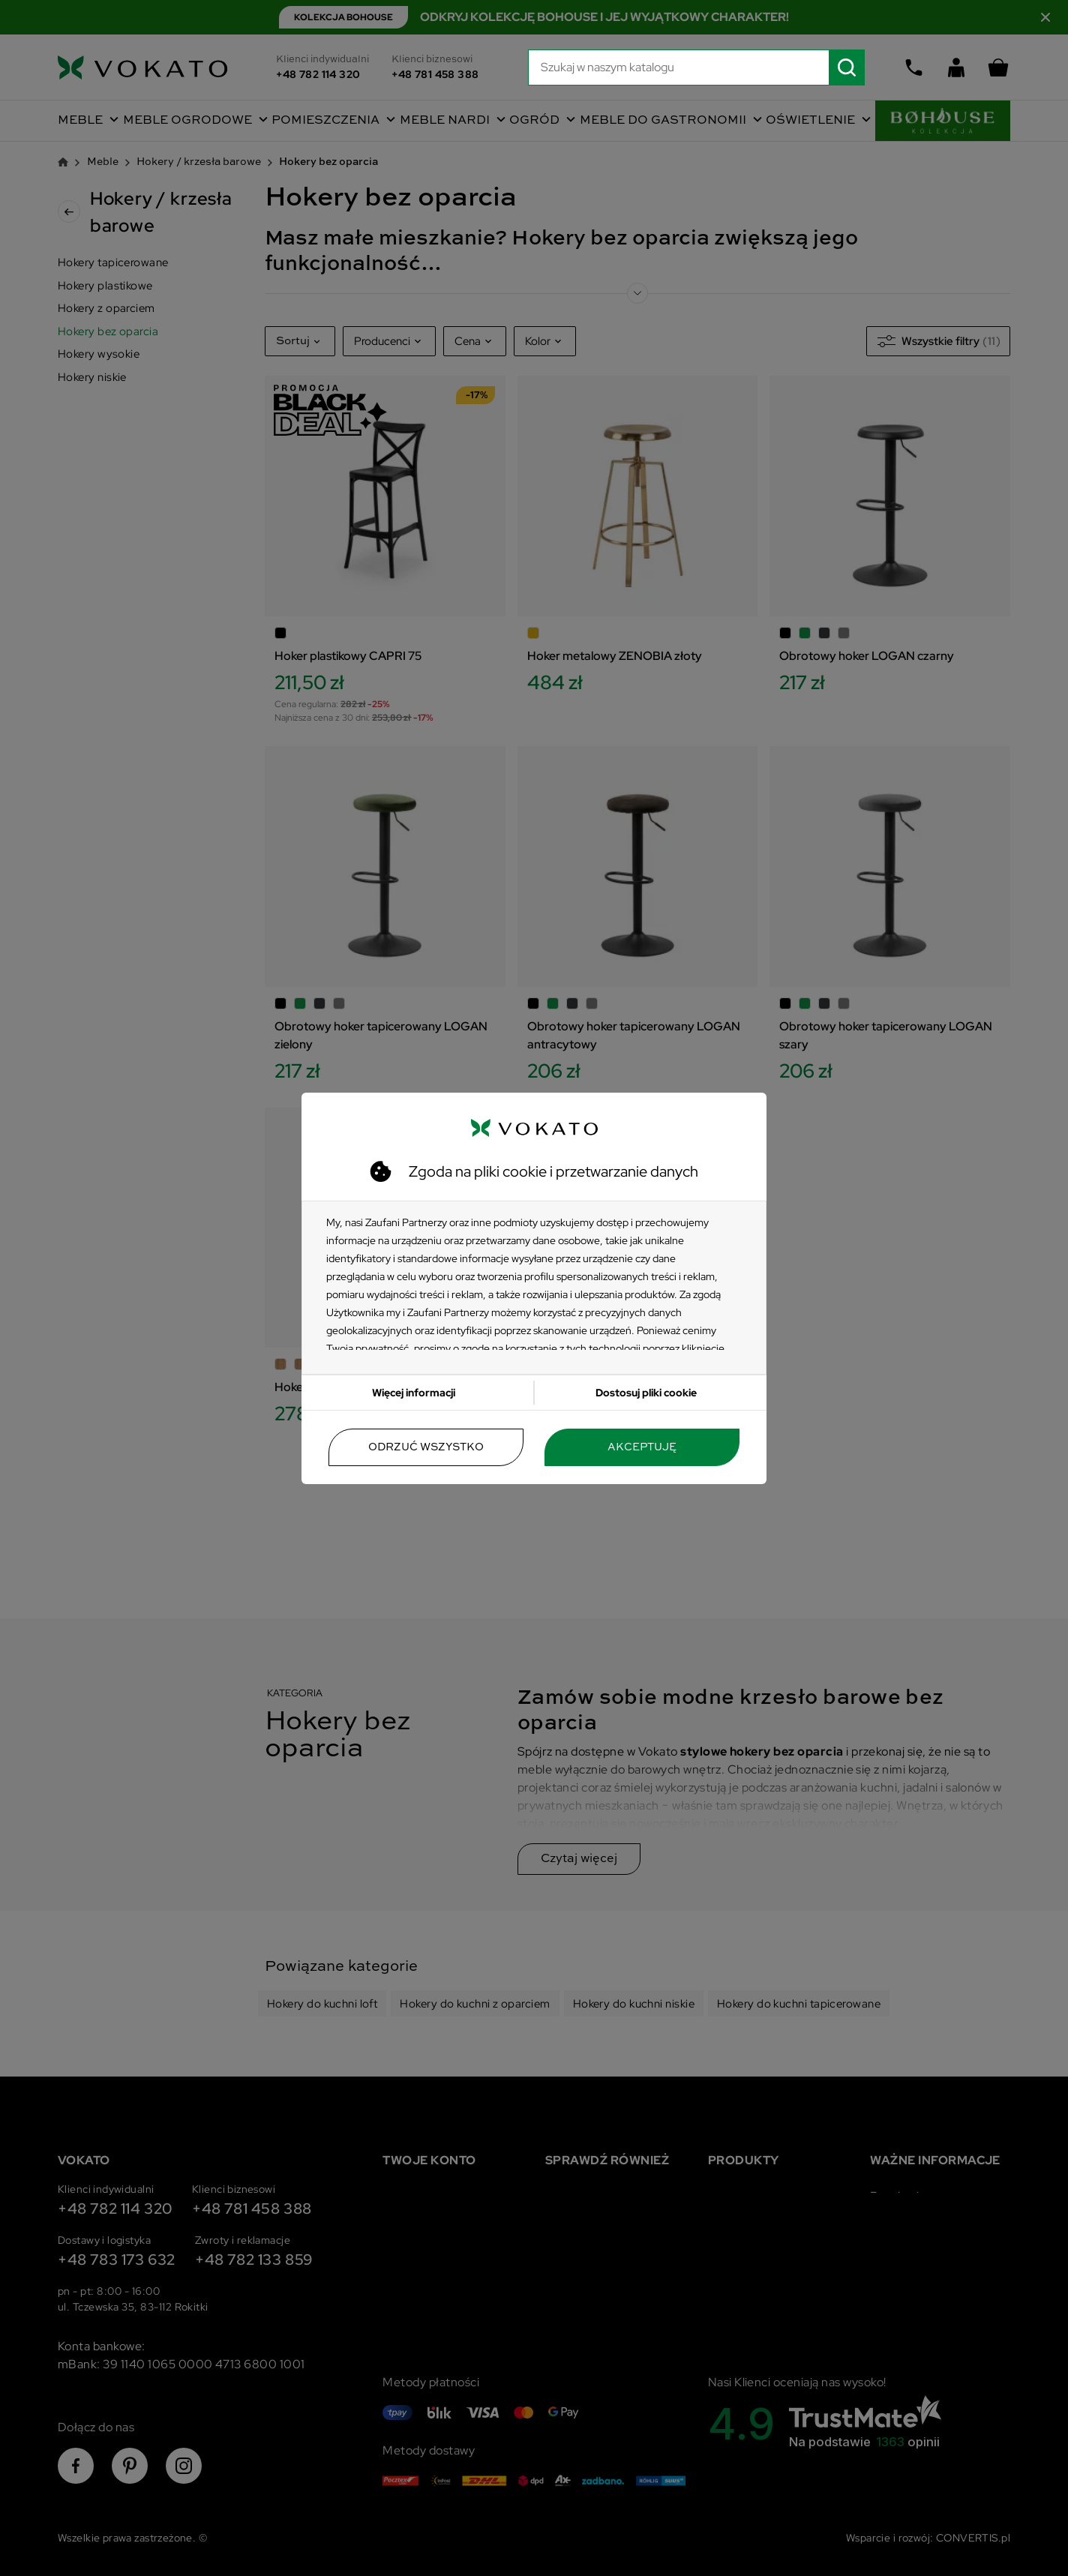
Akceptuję (642, 1447)
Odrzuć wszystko (426, 1447)
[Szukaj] (697, 67)
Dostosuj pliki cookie (646, 1392)
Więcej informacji (413, 1392)
